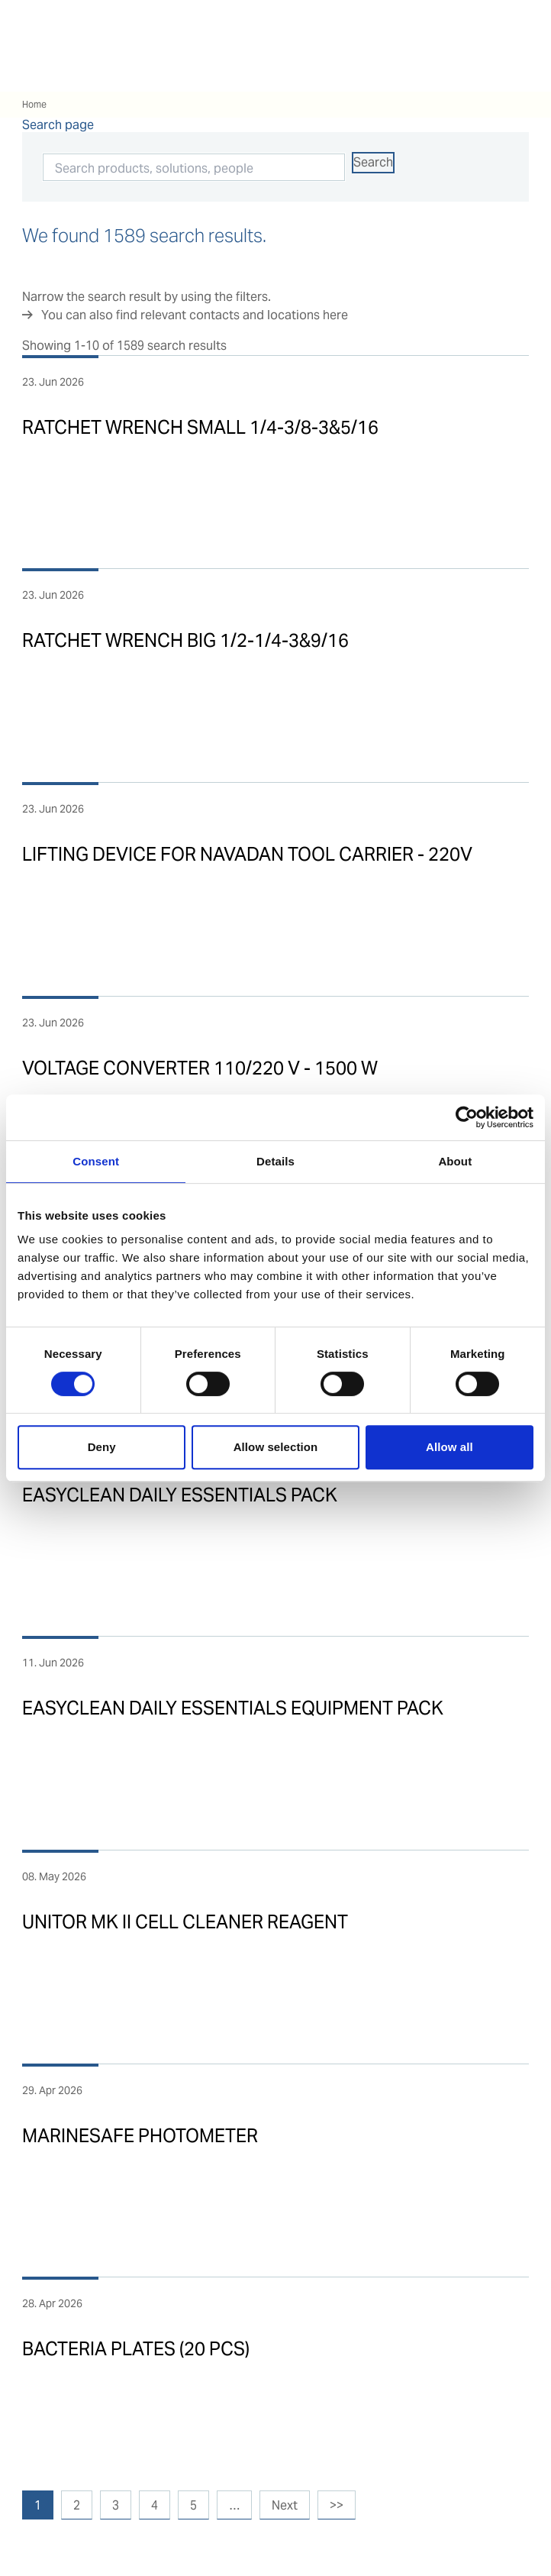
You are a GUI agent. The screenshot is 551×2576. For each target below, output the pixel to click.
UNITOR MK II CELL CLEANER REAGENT (185, 1922)
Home (34, 104)
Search (373, 162)
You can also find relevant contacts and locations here (194, 315)
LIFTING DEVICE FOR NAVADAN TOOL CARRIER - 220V (247, 854)
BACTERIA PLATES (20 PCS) (136, 2349)
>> (336, 2505)
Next (285, 2505)
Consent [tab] (95, 1161)
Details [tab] (275, 1161)
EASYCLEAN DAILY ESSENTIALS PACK (179, 1495)
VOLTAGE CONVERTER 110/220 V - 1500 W (200, 1068)
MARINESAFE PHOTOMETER (140, 2136)
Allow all (449, 1446)
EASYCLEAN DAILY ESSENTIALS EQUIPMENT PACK (232, 1708)
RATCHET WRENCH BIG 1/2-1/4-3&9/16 (185, 640)
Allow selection (276, 1446)
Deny (102, 1446)
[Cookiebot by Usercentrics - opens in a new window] (466, 1117)
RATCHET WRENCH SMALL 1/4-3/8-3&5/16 (200, 427)
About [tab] (455, 1161)
